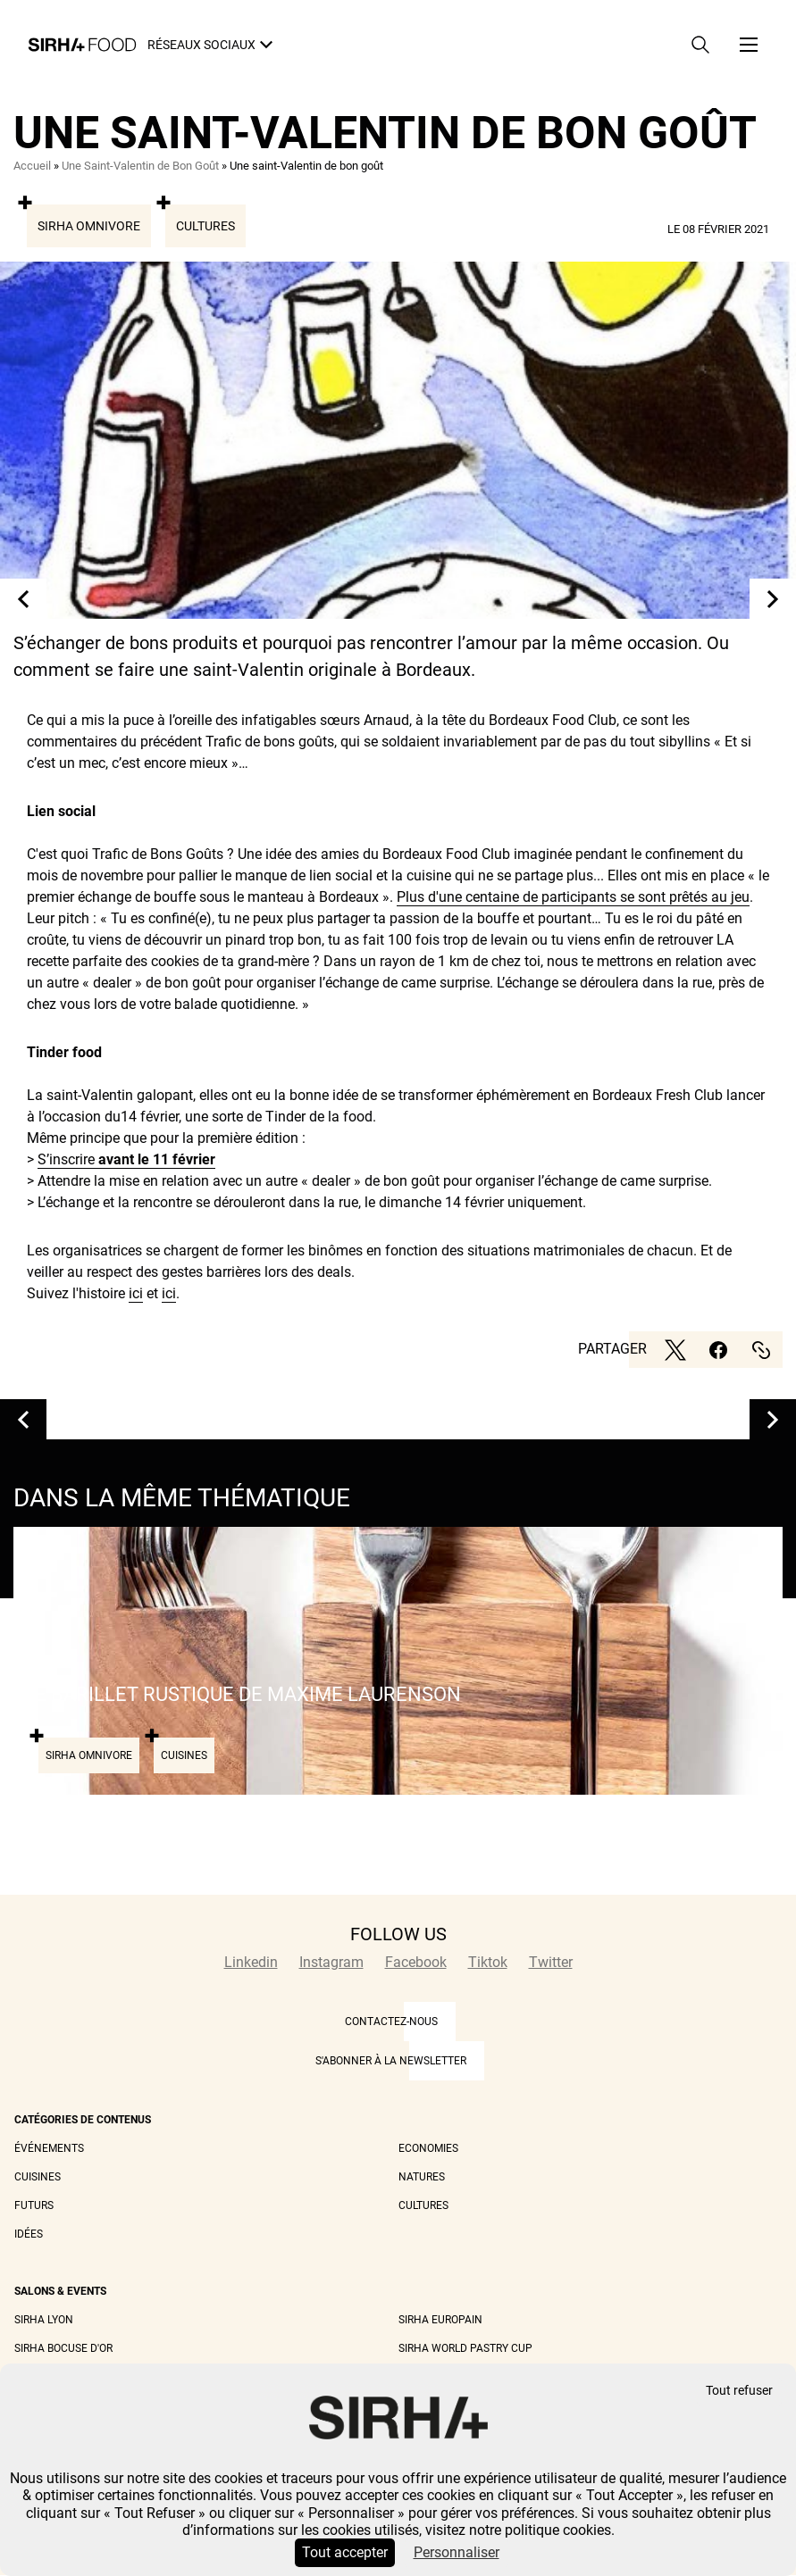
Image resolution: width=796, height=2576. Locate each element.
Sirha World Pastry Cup (465, 2348)
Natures (421, 2177)
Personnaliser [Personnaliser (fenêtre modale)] (456, 2552)
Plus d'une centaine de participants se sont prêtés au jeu (573, 896)
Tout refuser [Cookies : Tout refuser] (739, 2390)
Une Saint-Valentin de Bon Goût (140, 165)
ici (136, 1293)
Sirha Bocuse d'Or (63, 2348)
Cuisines (37, 2177)
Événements (49, 2148)
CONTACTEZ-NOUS (391, 2021)
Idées (28, 2234)
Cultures (205, 226)
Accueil (32, 165)
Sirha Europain (440, 2319)
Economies (428, 2148)
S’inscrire (126, 1159)
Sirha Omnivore (89, 226)
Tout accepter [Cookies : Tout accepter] (345, 2552)
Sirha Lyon (43, 2319)
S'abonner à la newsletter (390, 2061)
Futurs (34, 2205)
